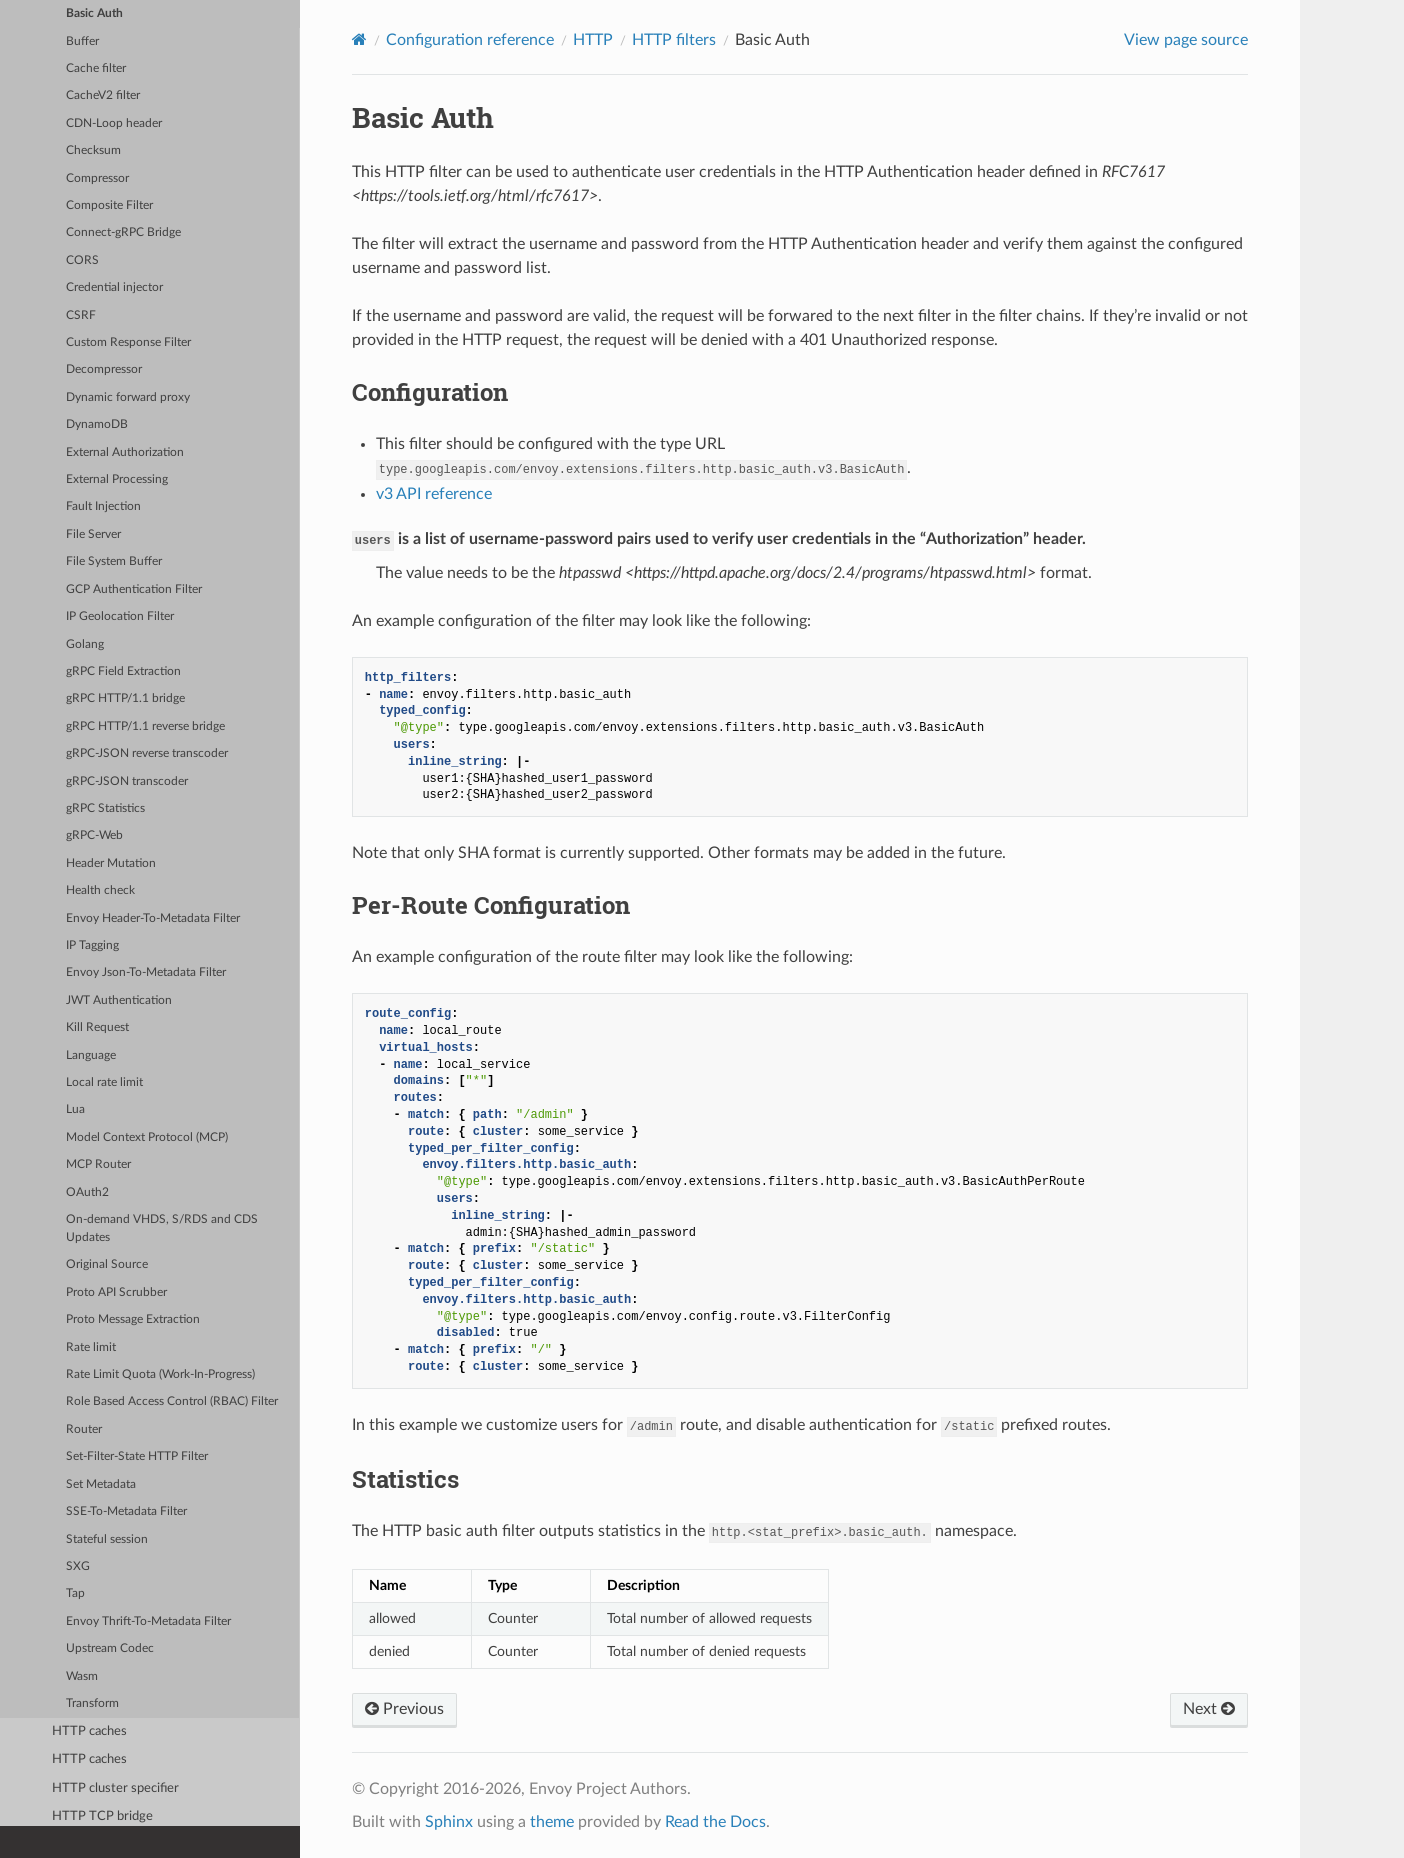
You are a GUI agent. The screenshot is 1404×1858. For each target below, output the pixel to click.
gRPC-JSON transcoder (127, 781)
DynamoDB (97, 424)
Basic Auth (94, 13)
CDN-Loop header (114, 123)
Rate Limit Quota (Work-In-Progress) (160, 1374)
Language (91, 1055)
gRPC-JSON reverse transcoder (147, 753)
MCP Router (98, 1164)
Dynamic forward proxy (128, 397)
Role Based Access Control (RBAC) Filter (172, 1401)
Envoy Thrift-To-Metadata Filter (148, 1621)
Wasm (82, 1676)
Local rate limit (104, 1082)
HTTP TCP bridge (102, 1816)
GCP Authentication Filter (134, 589)
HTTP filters (674, 40)
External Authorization (125, 452)
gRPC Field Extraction (123, 671)
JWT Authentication (119, 1000)
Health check (100, 890)
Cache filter (96, 68)
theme (552, 1822)
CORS (82, 260)
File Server (93, 534)
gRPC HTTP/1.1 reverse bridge (145, 726)
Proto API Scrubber (116, 1292)
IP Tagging (92, 945)
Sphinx (449, 1822)
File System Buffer (114, 561)
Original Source (107, 1264)
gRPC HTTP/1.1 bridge (125, 698)
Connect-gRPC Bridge (123, 232)
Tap (75, 1593)
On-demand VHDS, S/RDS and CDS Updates (162, 1228)
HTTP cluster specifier (115, 1788)
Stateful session (107, 1539)
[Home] (359, 39)
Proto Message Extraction (133, 1319)
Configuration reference (470, 40)
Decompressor (104, 369)
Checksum (93, 150)
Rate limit (91, 1347)
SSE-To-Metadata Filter (126, 1511)
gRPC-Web (94, 835)
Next (1209, 1709)
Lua (75, 1109)
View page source (1186, 40)
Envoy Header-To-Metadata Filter (153, 918)
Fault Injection (103, 506)
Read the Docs (715, 1822)
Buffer (82, 41)
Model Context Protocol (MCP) (147, 1137)
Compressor (97, 178)
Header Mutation (111, 863)
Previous (404, 1709)
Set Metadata (101, 1484)
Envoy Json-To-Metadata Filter (146, 972)
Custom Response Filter (128, 342)
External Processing (117, 479)
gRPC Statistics (105, 808)
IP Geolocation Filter (120, 616)
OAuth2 (87, 1192)
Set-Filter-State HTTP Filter (137, 1456)
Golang (85, 644)
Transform (92, 1703)
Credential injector (114, 287)
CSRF (81, 315)
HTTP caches (89, 1731)
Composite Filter (109, 205)
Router (84, 1429)
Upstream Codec (110, 1648)
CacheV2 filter (103, 95)
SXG (78, 1566)
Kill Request (97, 1027)
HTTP (593, 40)
